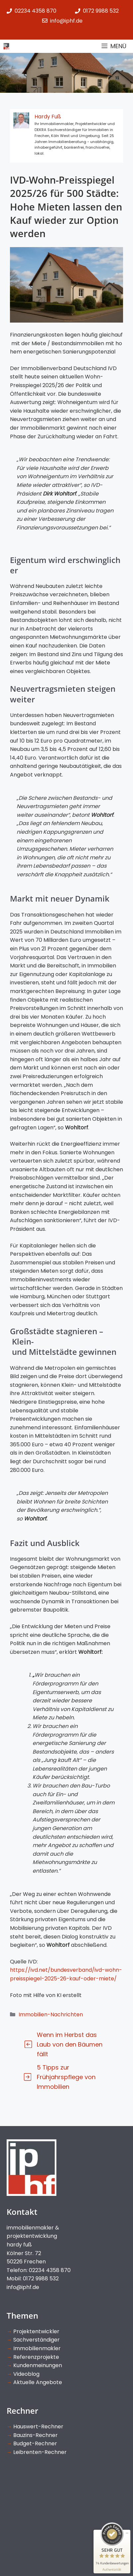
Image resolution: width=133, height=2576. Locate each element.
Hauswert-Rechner (38, 2426)
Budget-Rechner (35, 2443)
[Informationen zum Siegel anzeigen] (112, 2569)
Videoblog (26, 2374)
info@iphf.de (23, 2287)
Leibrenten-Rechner (40, 2452)
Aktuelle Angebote (37, 2382)
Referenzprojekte (36, 2357)
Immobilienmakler (37, 2348)
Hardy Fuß (47, 116)
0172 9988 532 (101, 11)
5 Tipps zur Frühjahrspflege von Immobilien (66, 2077)
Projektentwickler (36, 2331)
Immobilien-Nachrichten (51, 2014)
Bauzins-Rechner (35, 2435)
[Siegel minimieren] (127, 2533)
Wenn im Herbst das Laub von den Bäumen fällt (69, 2044)
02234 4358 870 (35, 11)
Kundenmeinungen (37, 2365)
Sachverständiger (36, 2340)
